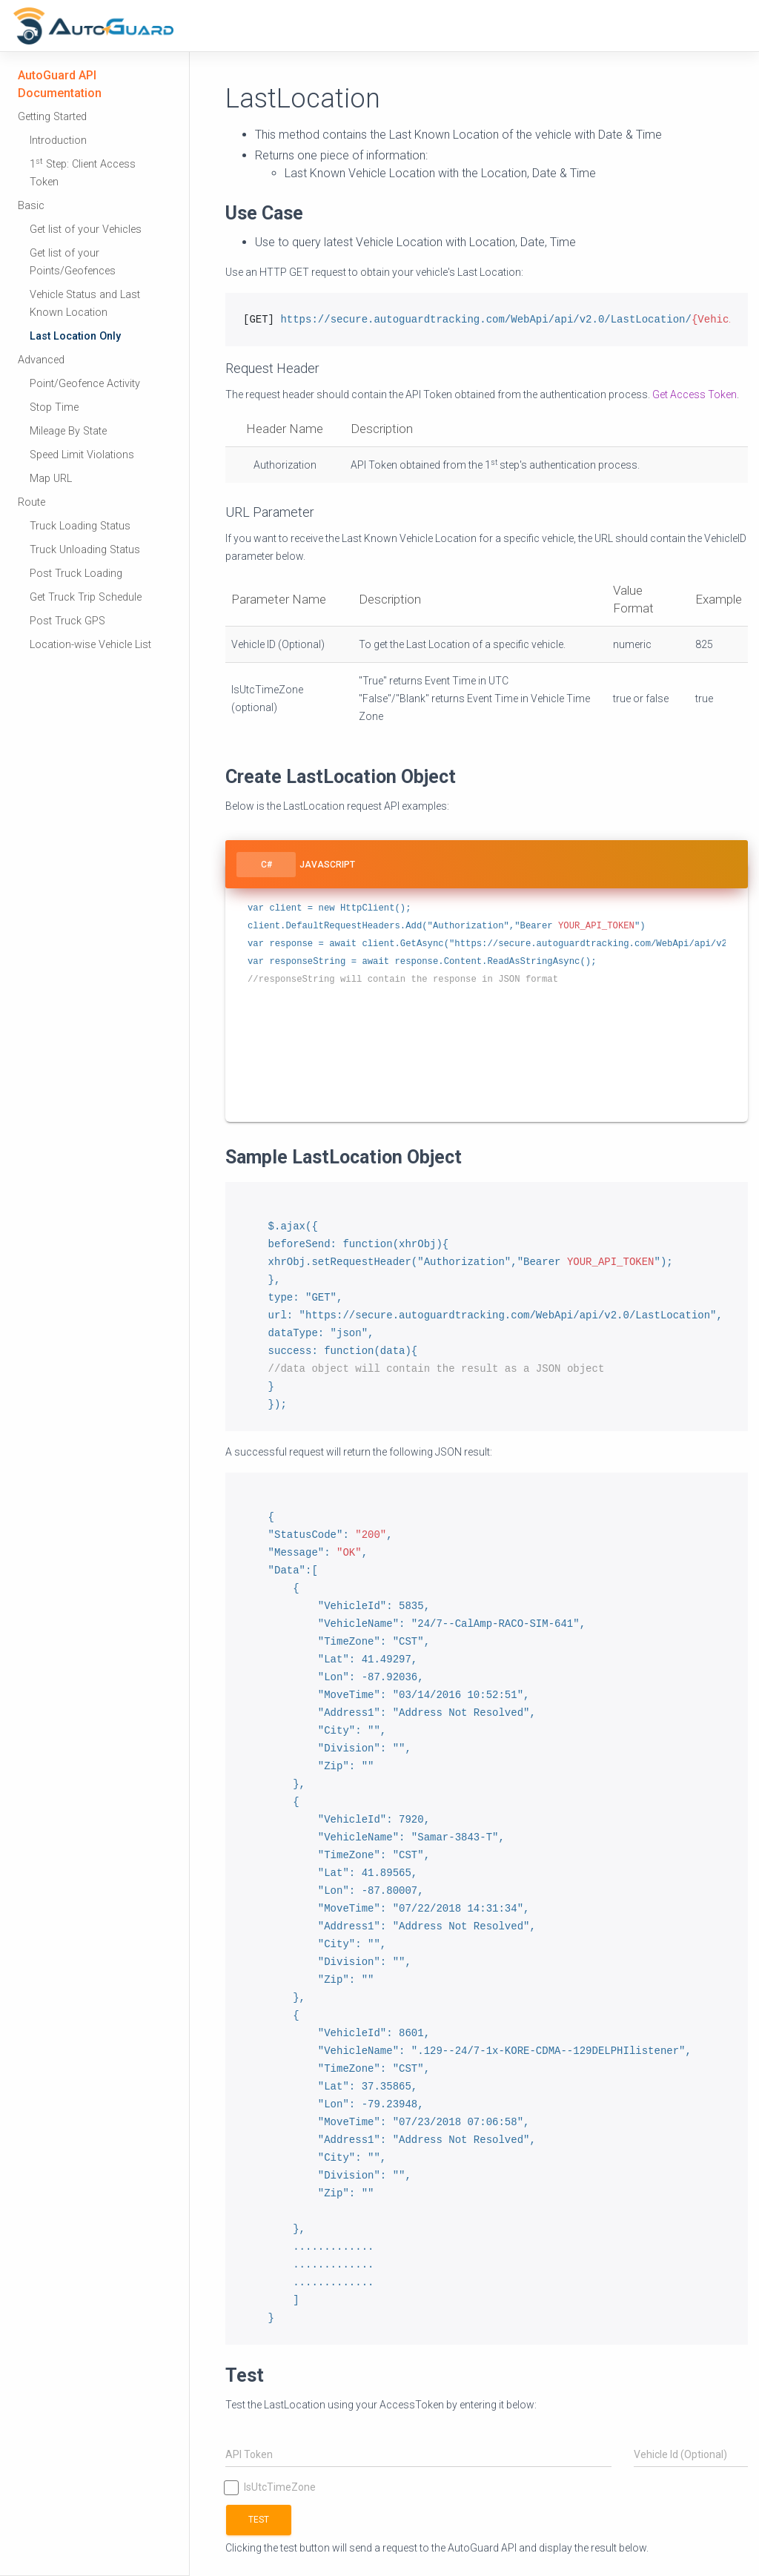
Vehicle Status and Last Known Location (85, 303)
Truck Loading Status (80, 526)
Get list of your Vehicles (86, 229)
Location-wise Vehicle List (90, 644)
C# (266, 864)
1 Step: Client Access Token (83, 172)
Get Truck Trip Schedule (86, 597)
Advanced (41, 360)
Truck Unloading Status (85, 550)
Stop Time (54, 407)
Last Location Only (75, 336)
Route (31, 502)
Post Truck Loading (76, 573)
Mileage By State (68, 431)
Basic (31, 205)
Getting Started (52, 116)
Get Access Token (694, 394)
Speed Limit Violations (82, 455)
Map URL (51, 478)
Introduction (58, 140)
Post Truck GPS (67, 621)
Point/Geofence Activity (85, 383)
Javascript (327, 864)
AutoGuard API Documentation (60, 84)
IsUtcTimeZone (270, 2487)
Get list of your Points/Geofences (73, 262)
